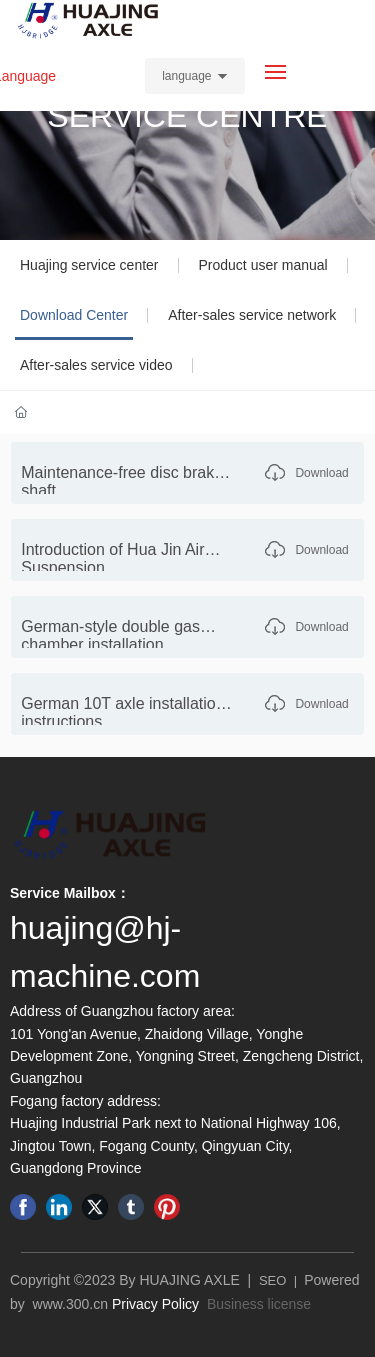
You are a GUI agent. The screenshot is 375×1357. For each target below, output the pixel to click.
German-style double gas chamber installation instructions (110, 644)
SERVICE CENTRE (187, 116)
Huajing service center (89, 265)
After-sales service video (96, 365)
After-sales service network (252, 315)
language (186, 76)
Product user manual (263, 265)
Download (321, 473)
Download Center (74, 315)
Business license (259, 1304)
